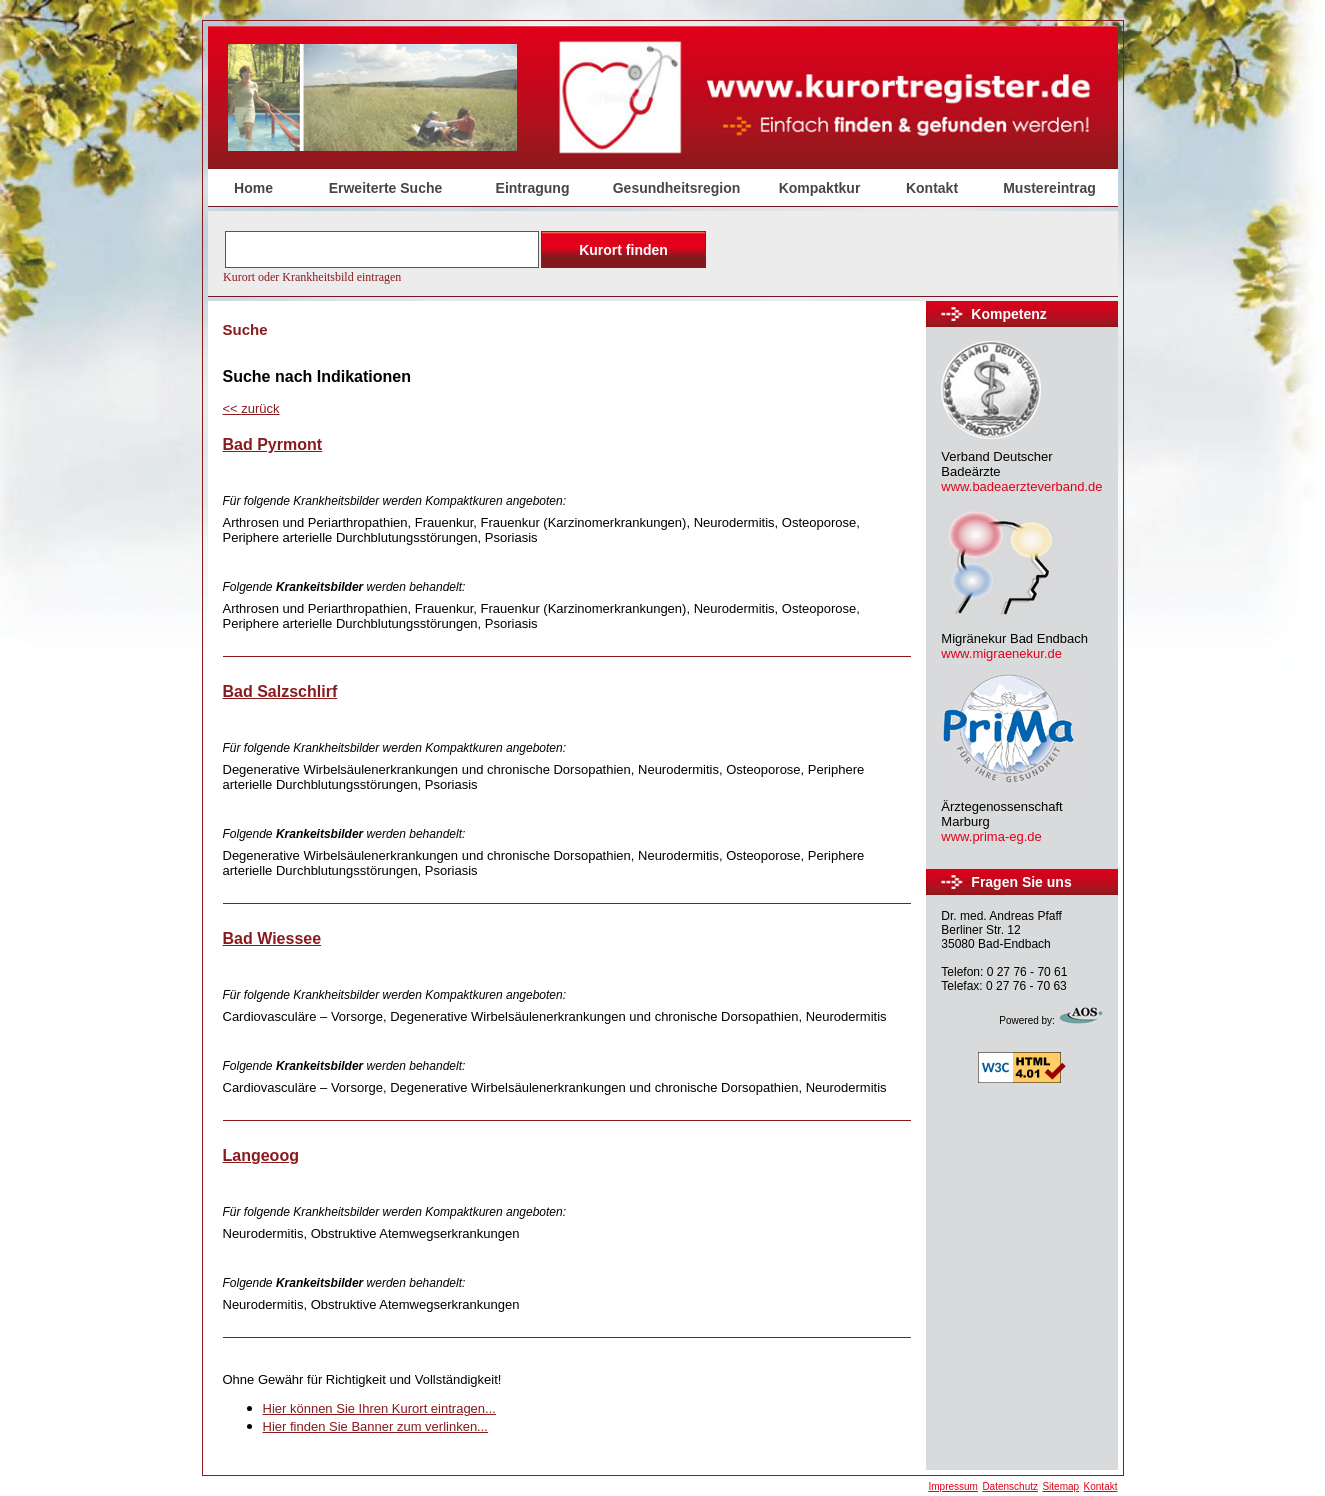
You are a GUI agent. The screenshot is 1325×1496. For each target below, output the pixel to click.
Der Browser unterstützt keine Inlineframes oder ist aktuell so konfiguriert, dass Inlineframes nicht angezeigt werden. (467, 255)
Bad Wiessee (272, 938)
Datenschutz (1010, 1486)
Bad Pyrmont (273, 444)
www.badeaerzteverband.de (1021, 486)
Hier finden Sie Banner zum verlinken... (375, 1426)
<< (251, 408)
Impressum (952, 1486)
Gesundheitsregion (677, 188)
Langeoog (261, 1155)
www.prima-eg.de (991, 836)
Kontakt (932, 188)
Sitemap (1060, 1486)
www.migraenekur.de (1001, 653)
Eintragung (533, 188)
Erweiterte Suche (386, 188)
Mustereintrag (1049, 188)
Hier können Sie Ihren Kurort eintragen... (379, 1408)
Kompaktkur (820, 188)
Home (253, 188)
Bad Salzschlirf (280, 691)
